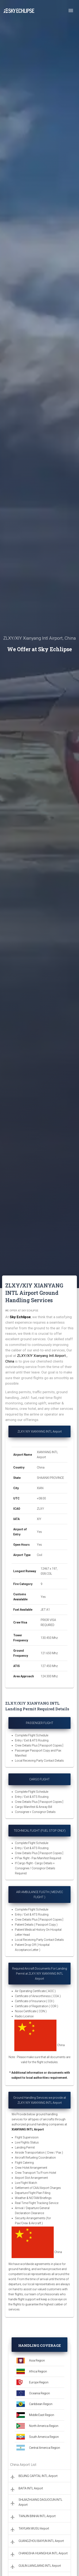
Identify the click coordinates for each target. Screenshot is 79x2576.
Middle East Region (41, 2415)
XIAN (40, 1488)
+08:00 (41, 1498)
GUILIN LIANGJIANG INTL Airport (40, 2565)
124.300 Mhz (49, 1676)
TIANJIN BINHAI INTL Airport (37, 2516)
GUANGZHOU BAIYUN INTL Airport (41, 2541)
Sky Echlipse (20, 1317)
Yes (39, 1531)
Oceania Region (39, 2393)
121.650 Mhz (49, 1653)
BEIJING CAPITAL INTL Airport (38, 2476)
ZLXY (40, 1508)
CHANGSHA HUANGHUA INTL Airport (43, 2553)
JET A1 (45, 1609)
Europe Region (38, 2382)
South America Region (44, 2436)
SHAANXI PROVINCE (50, 1477)
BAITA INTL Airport (31, 2488)
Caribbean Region (40, 2404)
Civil (39, 1555)
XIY (39, 1519)
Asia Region (37, 2360)
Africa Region (38, 2371)
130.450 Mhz (49, 1637)
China (40, 1467)
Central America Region (44, 2447)
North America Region (43, 2426)
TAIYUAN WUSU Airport (34, 2528)
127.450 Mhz (49, 1666)
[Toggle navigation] (71, 10)
